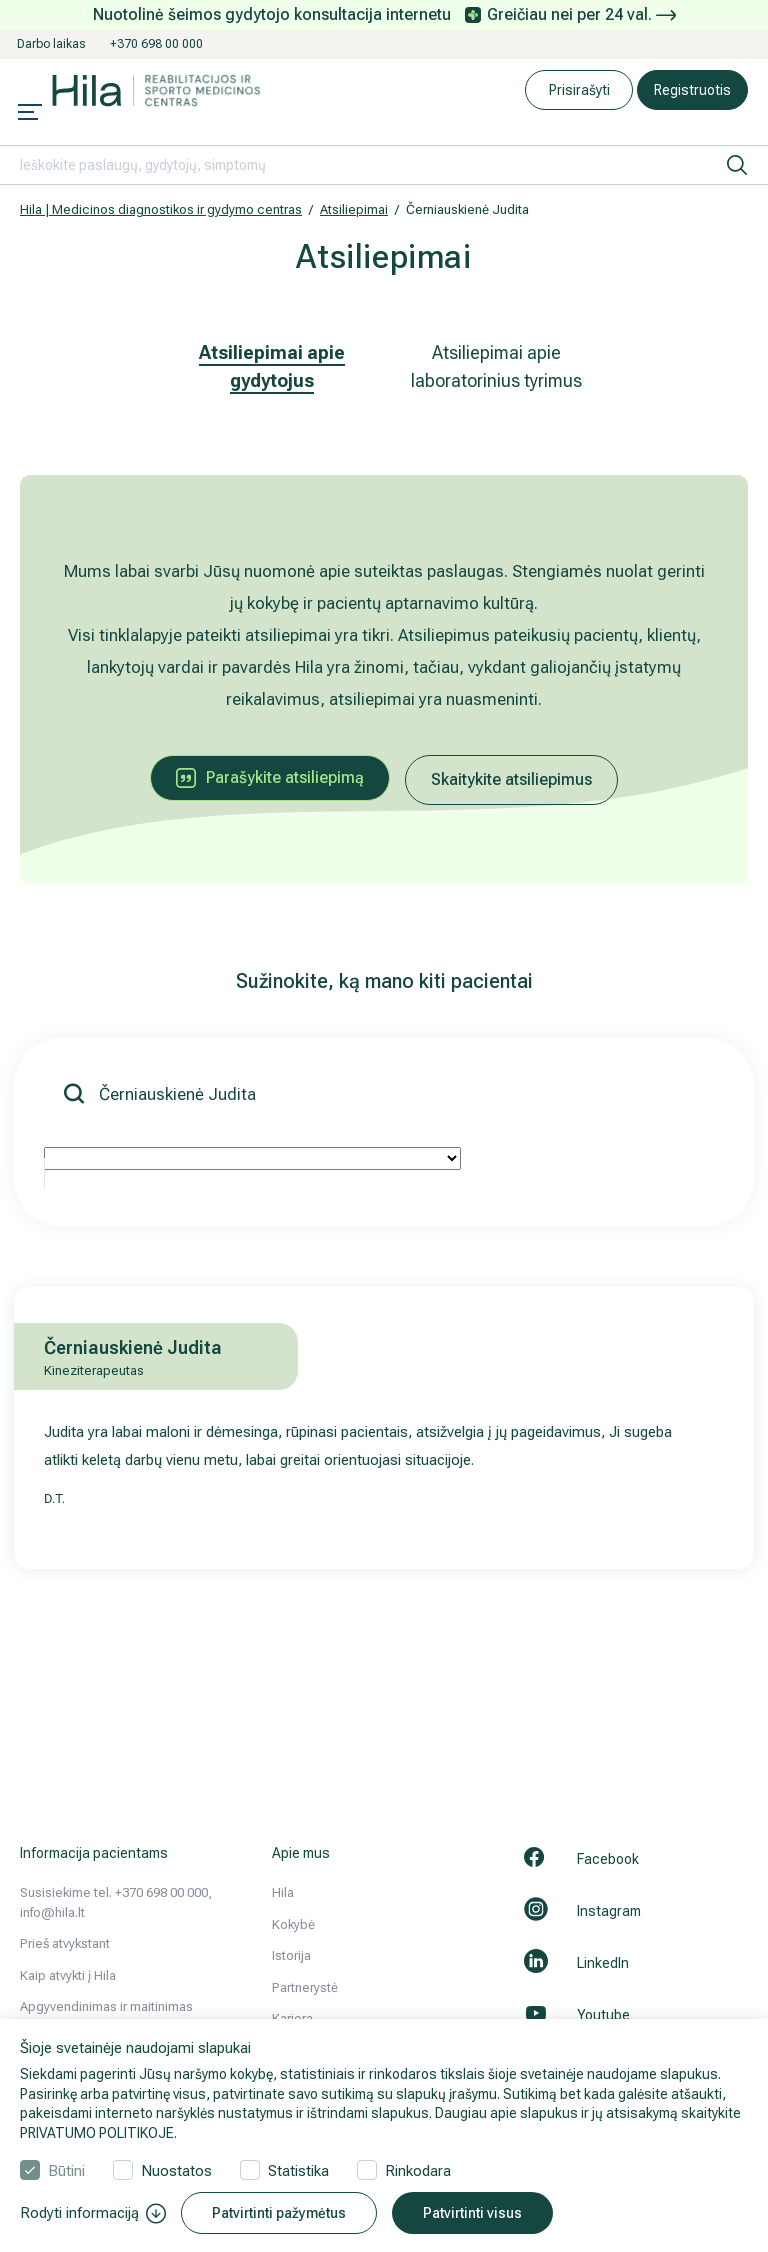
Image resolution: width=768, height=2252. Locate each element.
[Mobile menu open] (30, 114)
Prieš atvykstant (65, 1943)
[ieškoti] (737, 165)
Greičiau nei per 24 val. (581, 14)
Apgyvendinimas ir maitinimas (106, 2006)
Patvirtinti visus (472, 2213)
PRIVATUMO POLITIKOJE (97, 2133)
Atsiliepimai (354, 209)
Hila (283, 1892)
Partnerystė (305, 1987)
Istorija (291, 1955)
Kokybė (293, 1924)
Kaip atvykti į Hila (68, 1975)
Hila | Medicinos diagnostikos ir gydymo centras (161, 209)
